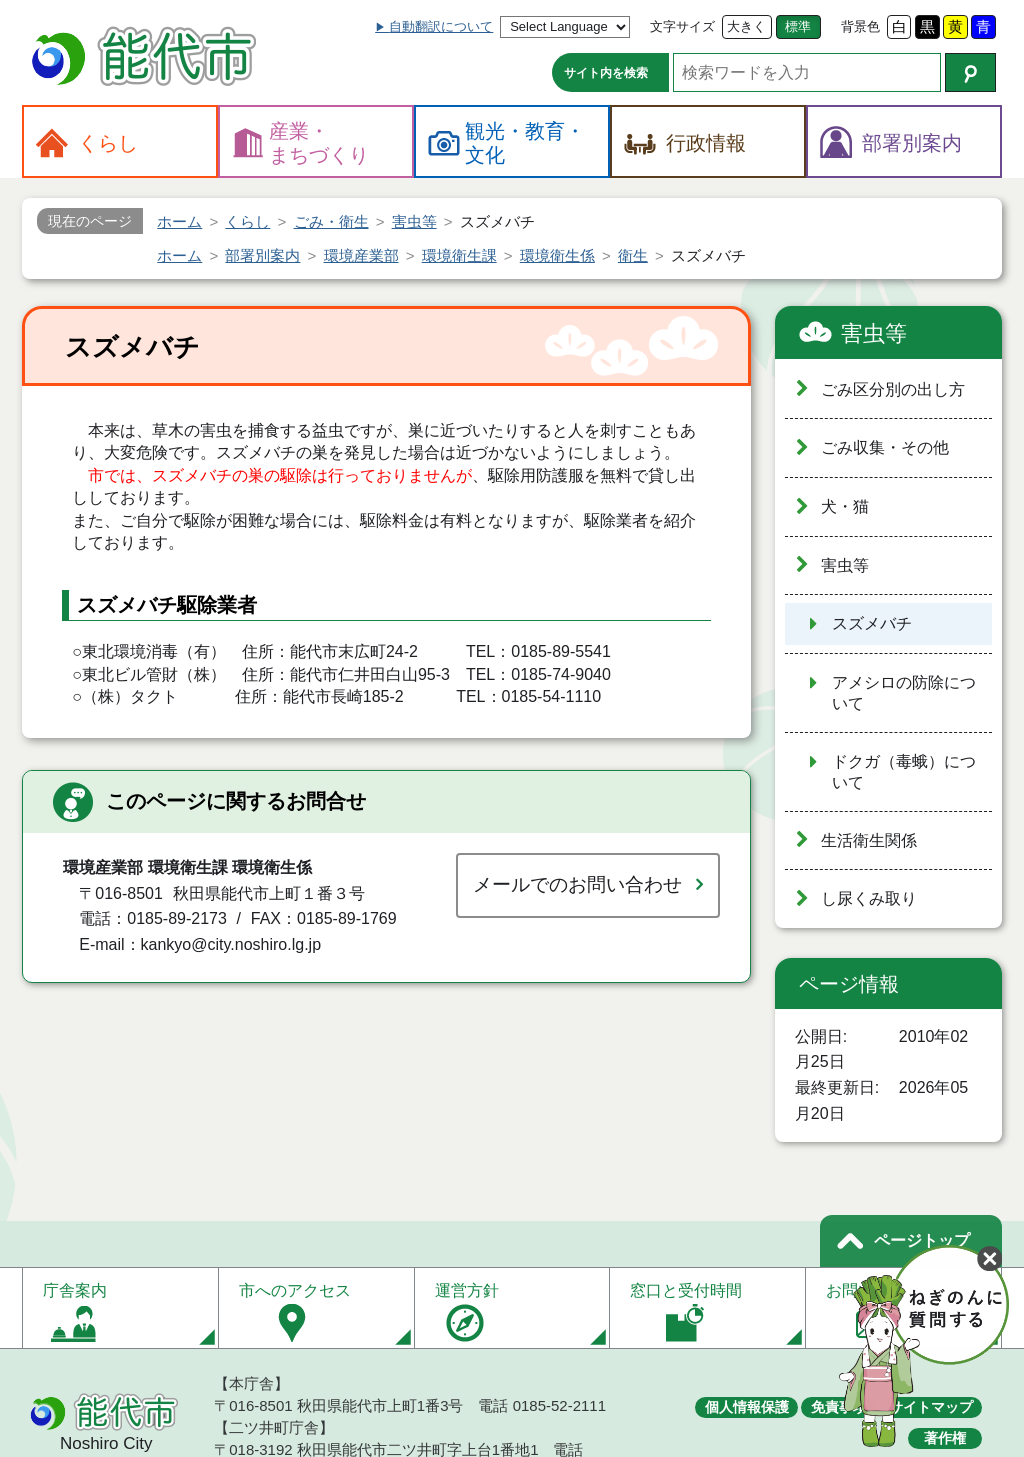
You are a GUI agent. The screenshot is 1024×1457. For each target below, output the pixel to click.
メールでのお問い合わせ (577, 884)
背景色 (860, 26)
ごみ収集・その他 (885, 447)
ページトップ (922, 1240)
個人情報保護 (747, 1407)
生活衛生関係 (869, 840)
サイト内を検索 (606, 73)
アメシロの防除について (904, 693)
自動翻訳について (441, 26)
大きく (746, 26)
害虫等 (874, 333)
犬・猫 (845, 506)
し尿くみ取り (869, 898)
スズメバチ (872, 623)
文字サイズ (682, 26)
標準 (798, 26)
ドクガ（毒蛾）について (904, 772)
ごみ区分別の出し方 (893, 389)
